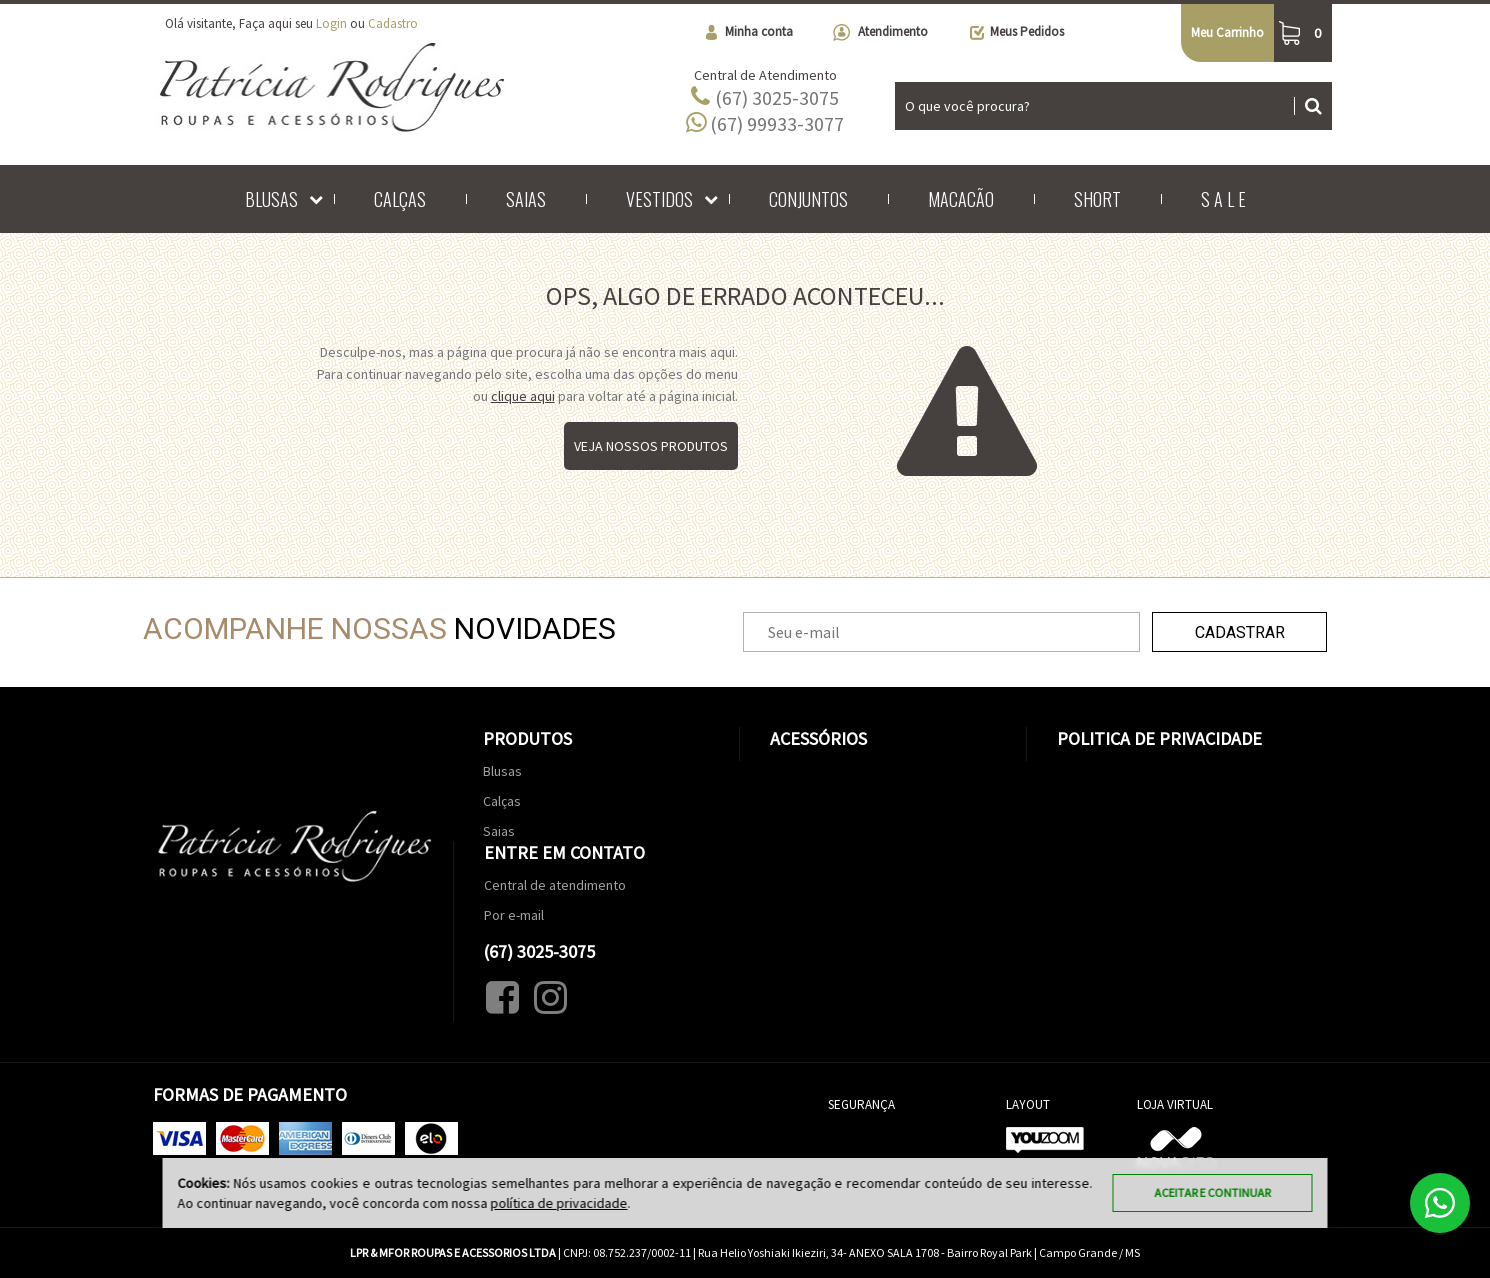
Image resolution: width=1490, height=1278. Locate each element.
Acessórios (818, 738)
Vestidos (659, 199)
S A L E (1223, 199)
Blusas (271, 199)
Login (331, 23)
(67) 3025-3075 (765, 97)
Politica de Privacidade (1159, 738)
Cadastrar (1240, 632)
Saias (526, 199)
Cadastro (393, 23)
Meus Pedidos (1016, 32)
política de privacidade (559, 1203)
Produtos (527, 738)
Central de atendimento (555, 885)
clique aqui (523, 396)
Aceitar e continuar (1213, 1192)
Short (1097, 199)
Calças (400, 199)
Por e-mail (514, 915)
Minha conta (748, 32)
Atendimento (880, 32)
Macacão (961, 199)
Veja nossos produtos (651, 446)
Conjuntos (808, 199)
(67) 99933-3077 (765, 123)
